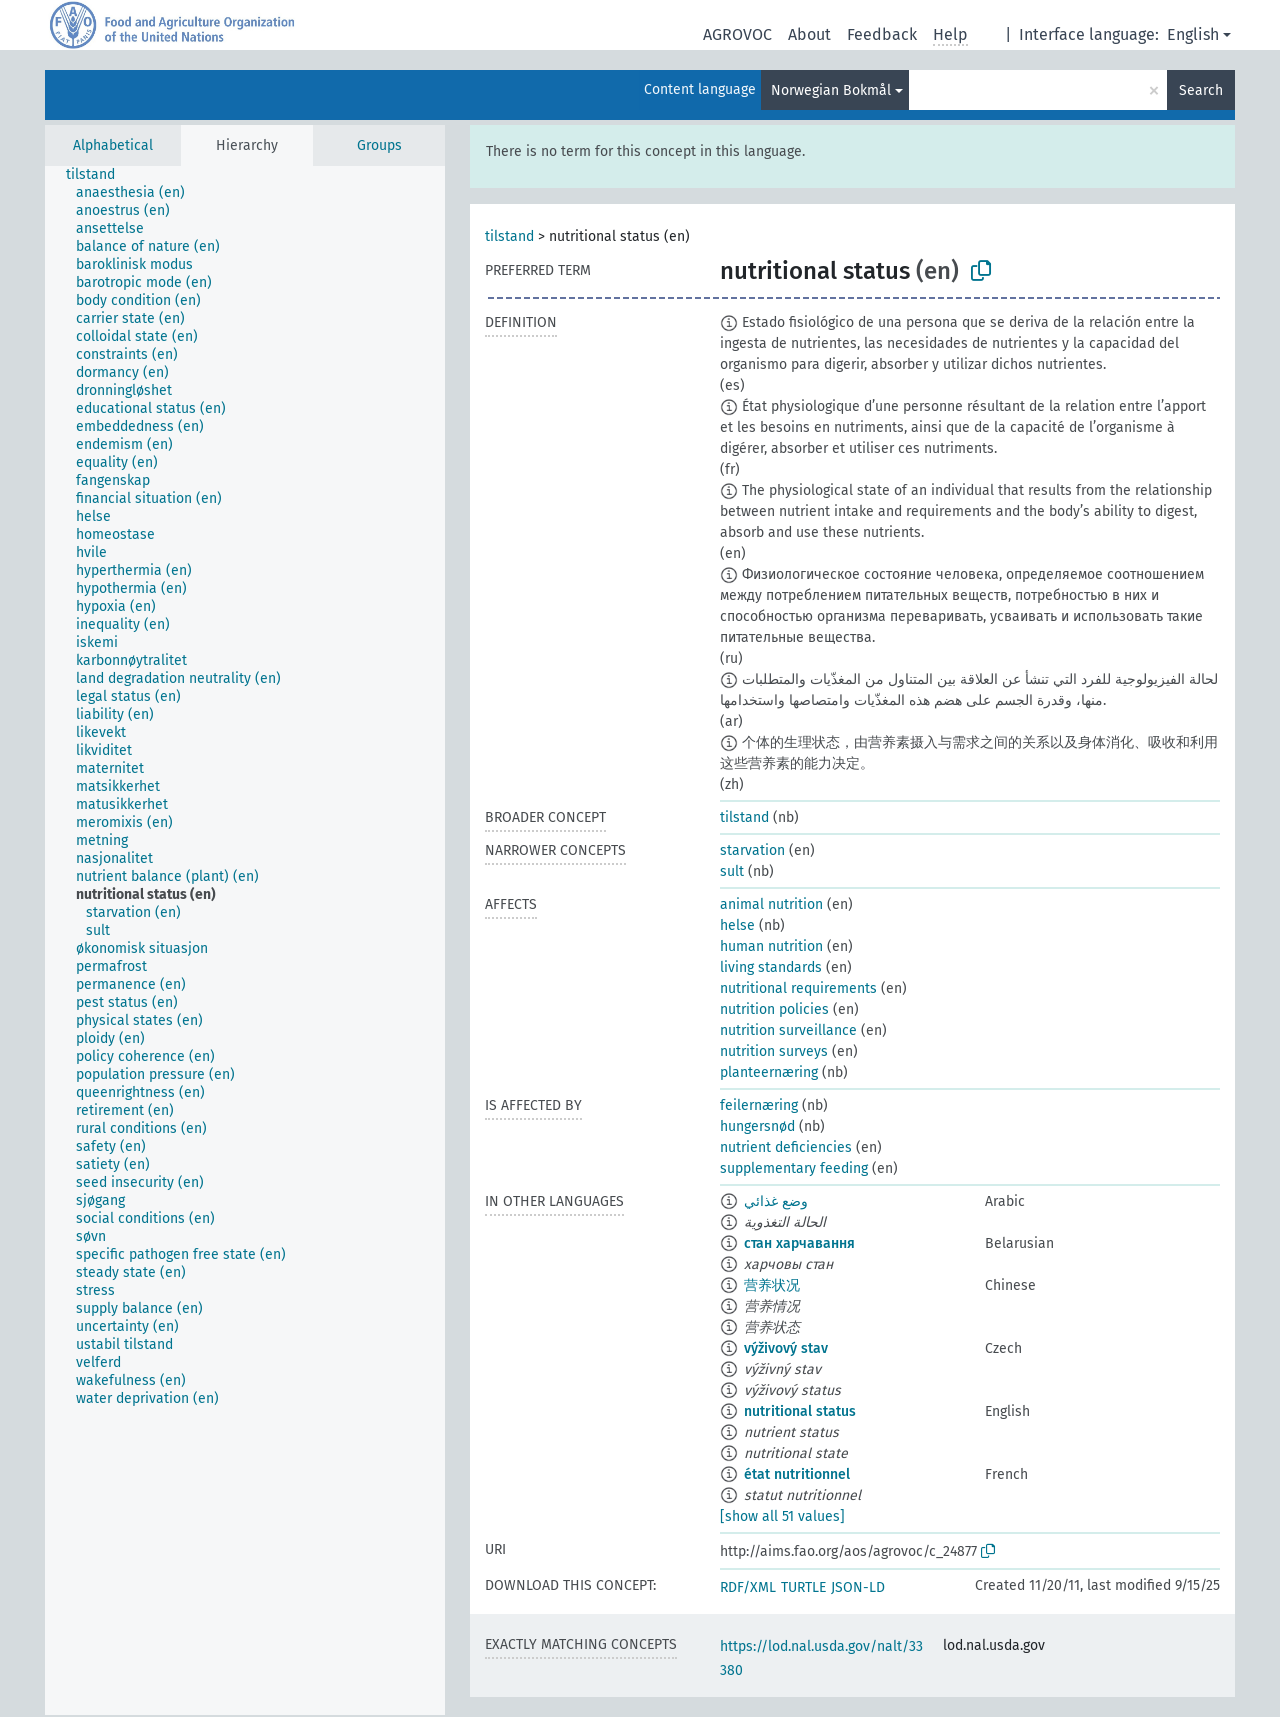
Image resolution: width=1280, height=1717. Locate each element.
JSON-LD (858, 1587)
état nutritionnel (797, 1474)
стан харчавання (799, 1243)
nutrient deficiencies (786, 1147)
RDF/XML (748, 1587)
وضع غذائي (776, 1201)
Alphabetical (113, 145)
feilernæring (759, 1105)
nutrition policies (774, 1009)
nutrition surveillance (788, 1030)
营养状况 (772, 1285)
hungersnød (757, 1126)
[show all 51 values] (782, 1516)
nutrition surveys (774, 1051)
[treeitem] (99, 175)
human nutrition (771, 946)
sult (732, 871)
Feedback (882, 34)
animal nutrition (771, 904)
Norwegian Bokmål (831, 90)
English (1193, 34)
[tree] (245, 940)
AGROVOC (737, 34)
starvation (752, 850)
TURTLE (803, 1587)
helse (737, 925)
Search (1201, 90)
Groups (379, 145)
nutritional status (800, 1411)
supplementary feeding (794, 1168)
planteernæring (769, 1072)
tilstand (509, 236)
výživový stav (786, 1348)
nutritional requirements (798, 988)
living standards (771, 967)
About (809, 34)
